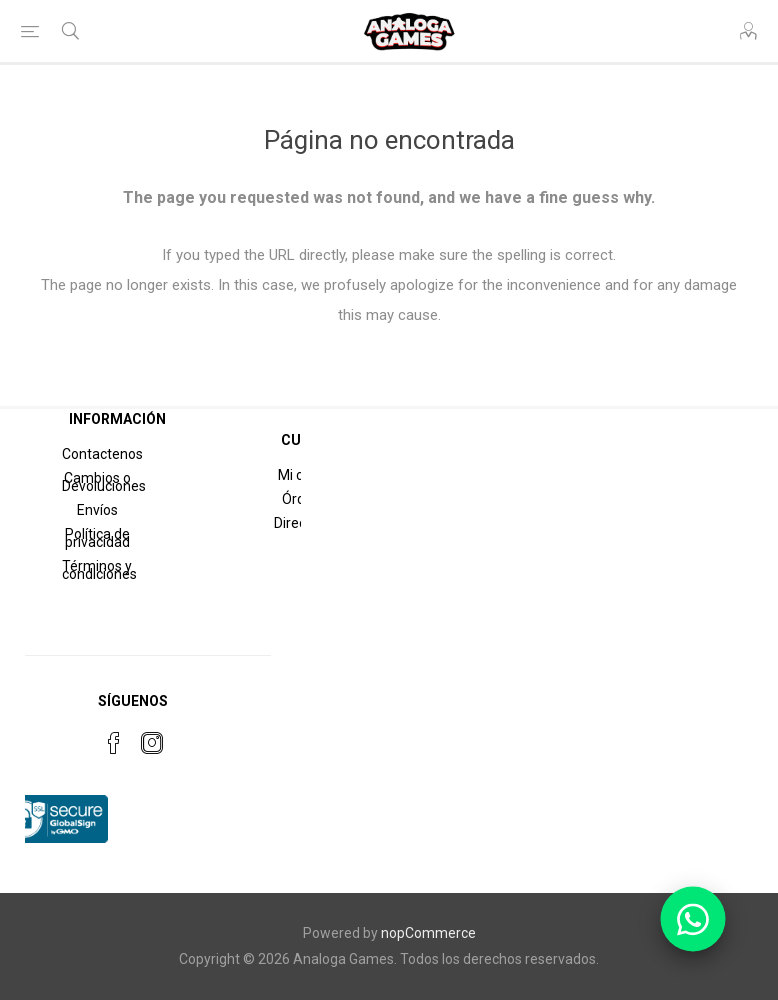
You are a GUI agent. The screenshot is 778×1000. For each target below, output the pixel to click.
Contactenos (102, 454)
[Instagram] (152, 743)
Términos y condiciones (99, 570)
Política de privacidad (97, 538)
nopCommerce (428, 933)
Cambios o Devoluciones (104, 482)
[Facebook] (114, 743)
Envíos (97, 510)
